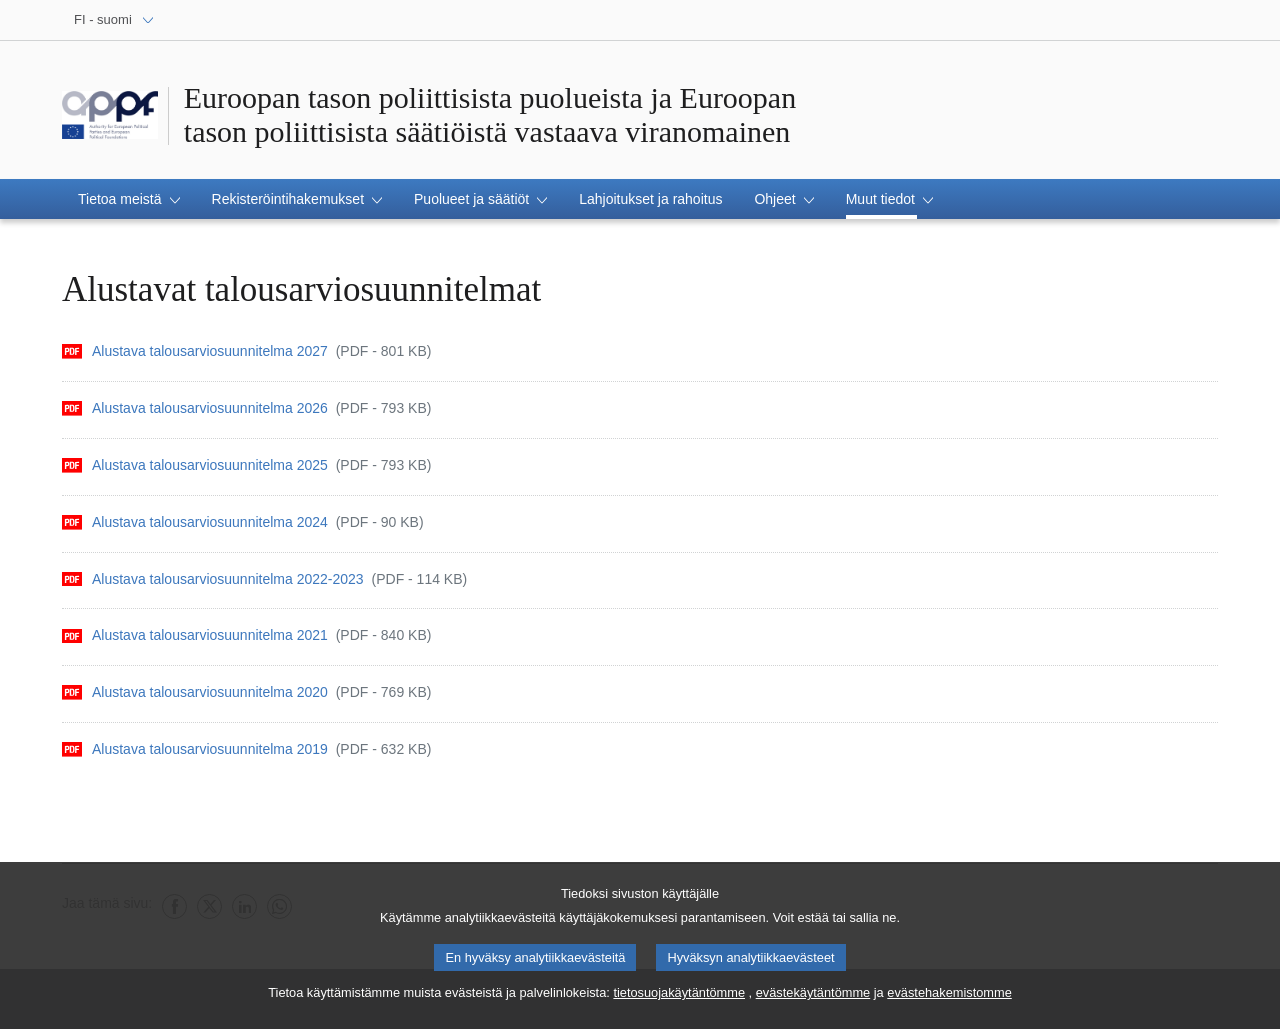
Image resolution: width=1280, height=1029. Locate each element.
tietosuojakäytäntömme (679, 1000)
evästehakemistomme (949, 1000)
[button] (129, 199)
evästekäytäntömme (813, 1000)
